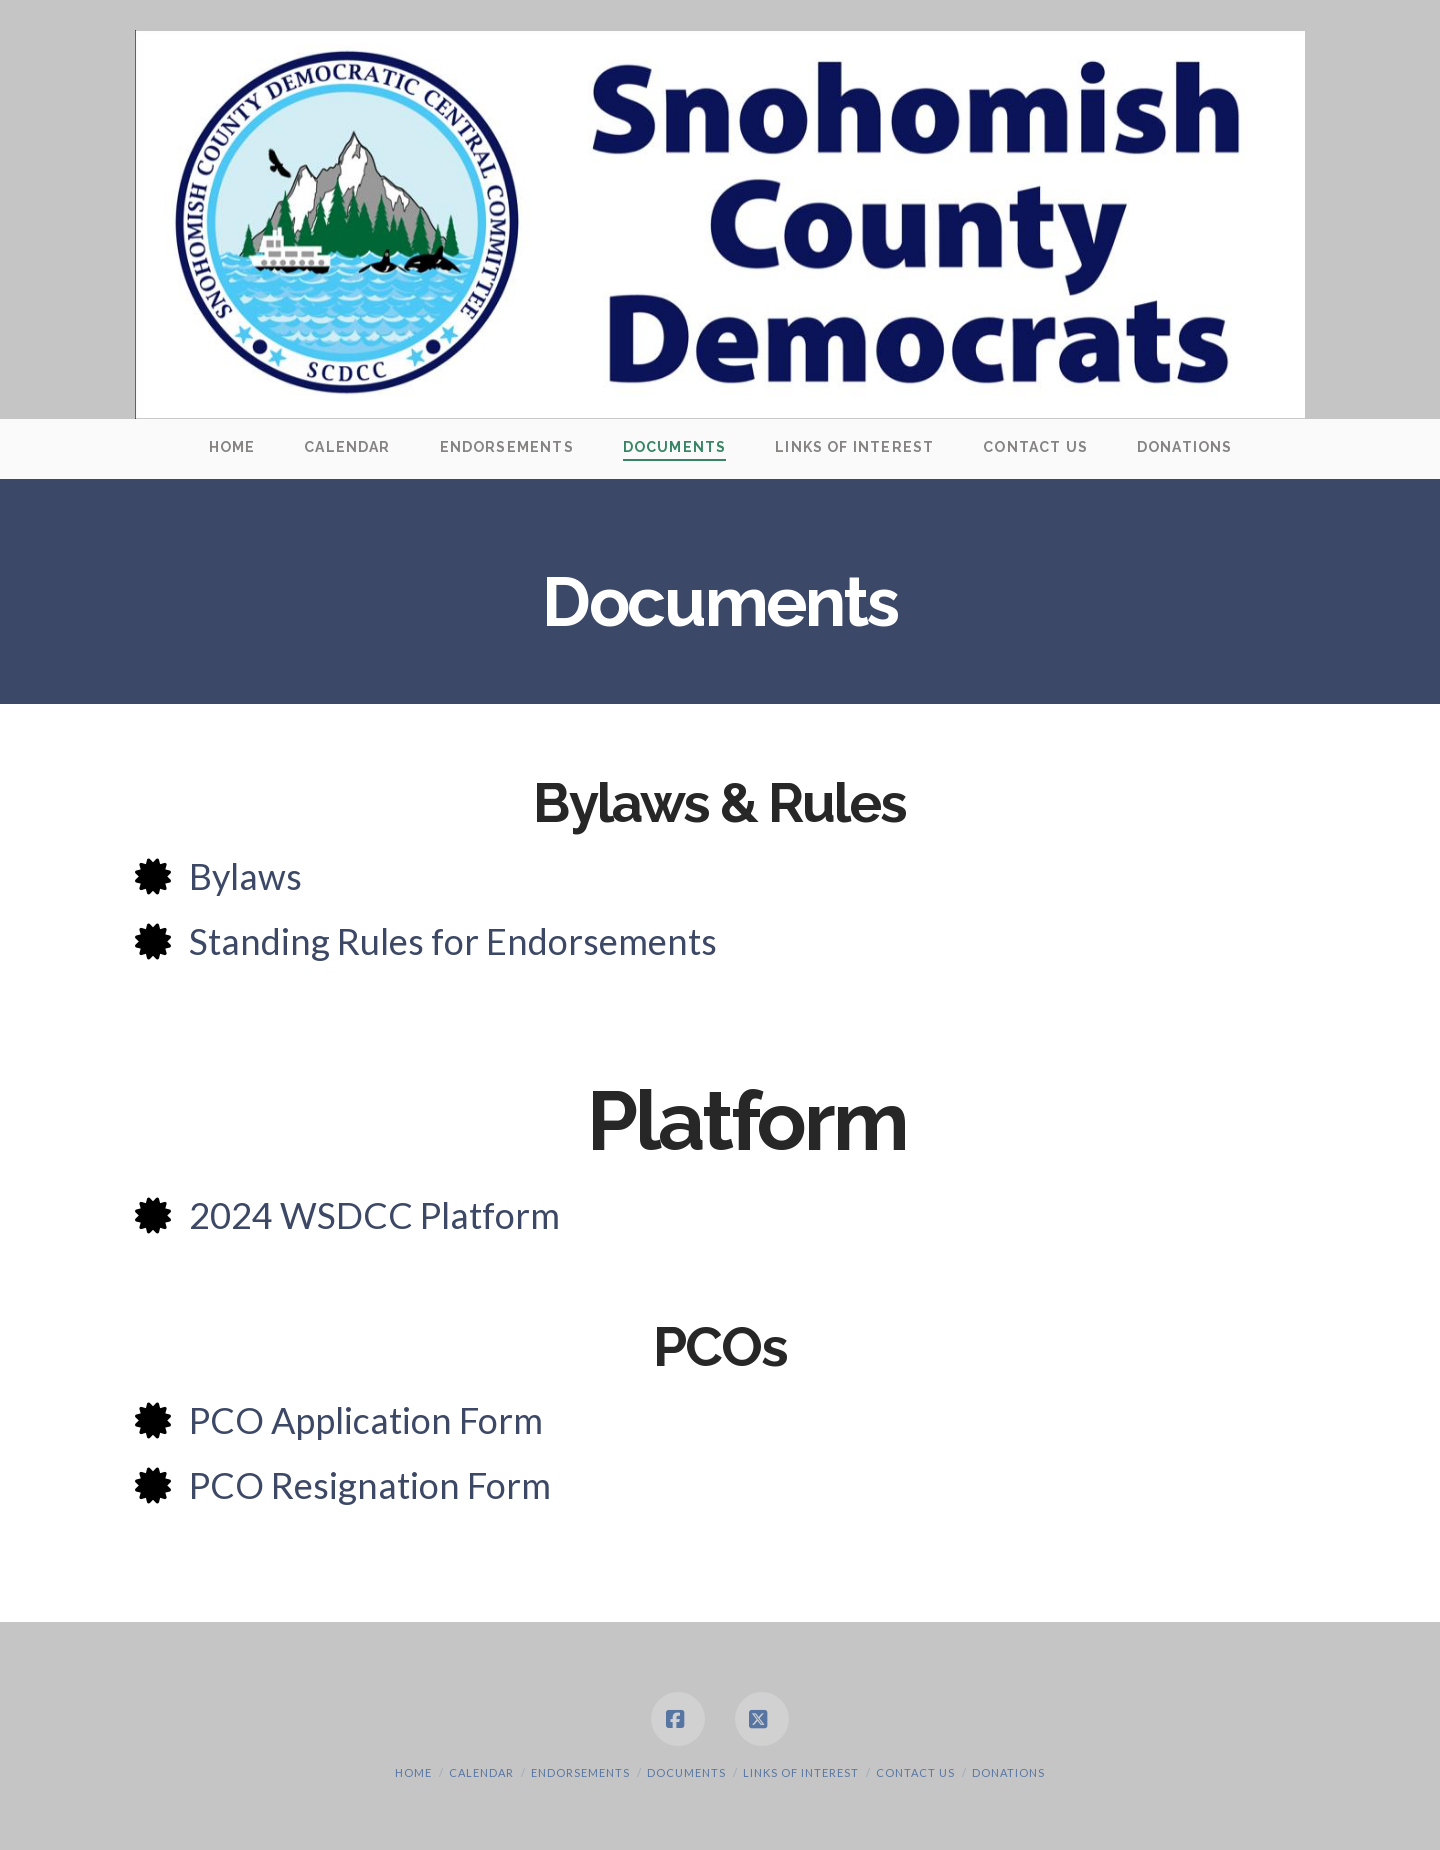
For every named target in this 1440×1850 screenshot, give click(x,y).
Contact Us (915, 1772)
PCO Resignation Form (370, 1485)
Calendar (481, 1772)
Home (413, 1772)
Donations (1008, 1772)
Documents (686, 1772)
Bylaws (245, 876)
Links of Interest (801, 1772)
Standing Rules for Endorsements (453, 941)
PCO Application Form (366, 1420)
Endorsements (580, 1772)
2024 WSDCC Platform (374, 1215)
